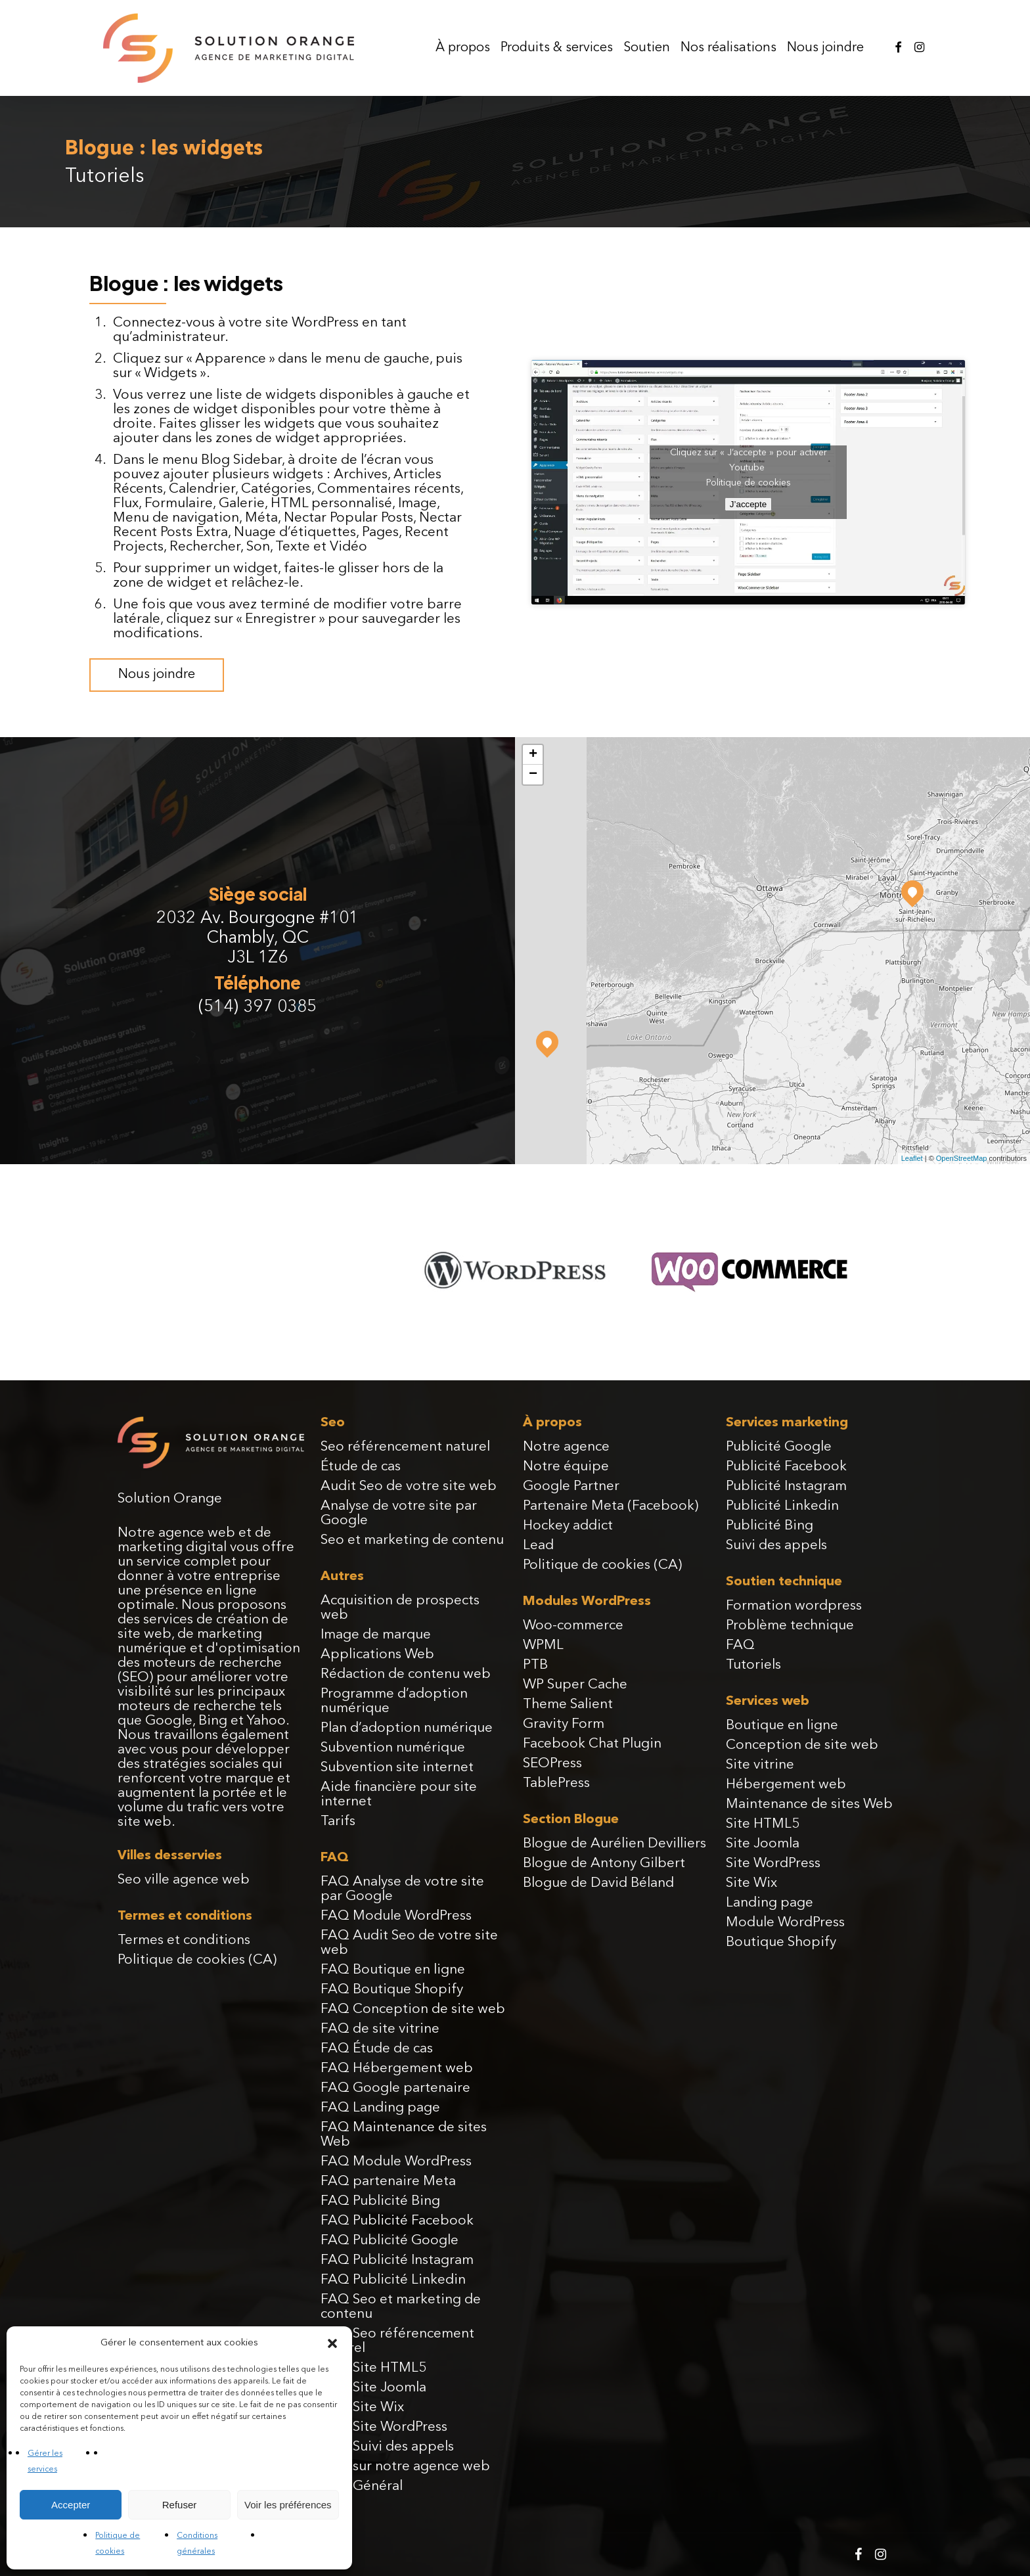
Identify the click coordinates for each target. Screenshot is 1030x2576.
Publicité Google (779, 1447)
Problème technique (790, 1626)
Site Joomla (762, 1844)
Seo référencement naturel (405, 1447)
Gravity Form (563, 1724)
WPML (543, 1645)
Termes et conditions (184, 1940)
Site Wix (751, 1883)
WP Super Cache (575, 1685)
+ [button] (533, 755)
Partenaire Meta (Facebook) (610, 1506)
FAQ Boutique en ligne (393, 1970)
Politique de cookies (748, 482)
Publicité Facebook (786, 1467)
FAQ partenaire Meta (388, 2181)
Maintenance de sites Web (809, 1804)
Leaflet (912, 1158)
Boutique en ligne (782, 1725)
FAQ (740, 1645)
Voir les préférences (288, 2504)
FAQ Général (362, 2486)
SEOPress (552, 1764)
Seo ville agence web (184, 1880)
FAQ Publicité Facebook (397, 2221)
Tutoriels (753, 1665)
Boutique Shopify (781, 1942)
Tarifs (338, 1821)
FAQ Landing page (380, 2108)
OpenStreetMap (961, 1158)
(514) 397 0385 (257, 1007)
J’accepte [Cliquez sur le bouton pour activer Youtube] (748, 504)
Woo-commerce (573, 1626)
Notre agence (566, 1447)
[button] (332, 2343)
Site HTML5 (762, 1824)
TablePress (556, 1783)
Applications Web (377, 1654)
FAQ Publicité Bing (380, 2201)
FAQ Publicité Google (390, 2241)
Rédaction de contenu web (406, 1674)
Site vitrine (760, 1765)
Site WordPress (773, 1863)
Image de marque (376, 1635)
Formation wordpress (794, 1606)
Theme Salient (568, 1704)
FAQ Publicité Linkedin (393, 2280)
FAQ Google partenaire (395, 2088)
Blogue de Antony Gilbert (604, 1863)
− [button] (533, 774)
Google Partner (571, 1486)
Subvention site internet (397, 1767)
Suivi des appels (776, 1545)
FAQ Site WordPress (384, 2427)
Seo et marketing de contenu (412, 1540)
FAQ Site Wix (362, 2407)
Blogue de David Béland (598, 1883)
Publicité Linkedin (782, 1506)
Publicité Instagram (786, 1486)
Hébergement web (786, 1785)
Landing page (769, 1903)
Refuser (179, 2504)
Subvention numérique (393, 1748)
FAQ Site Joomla (373, 2388)
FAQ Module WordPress (396, 1916)
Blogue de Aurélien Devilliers (614, 1844)
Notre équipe (566, 1467)
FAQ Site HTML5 (373, 2368)
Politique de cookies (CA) (197, 1960)
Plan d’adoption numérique (407, 1728)
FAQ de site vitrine (380, 2029)
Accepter (70, 2504)
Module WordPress (785, 1923)
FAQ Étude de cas (377, 2049)
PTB (535, 1665)
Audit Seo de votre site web (409, 1486)
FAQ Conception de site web (413, 2009)
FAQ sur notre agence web (405, 2467)
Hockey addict (568, 1526)
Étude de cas (361, 1467)
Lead (538, 1545)
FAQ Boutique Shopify (392, 1990)
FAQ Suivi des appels (387, 2447)
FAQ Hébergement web (397, 2068)
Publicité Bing (769, 1526)
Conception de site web (802, 1745)
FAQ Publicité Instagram (397, 2260)
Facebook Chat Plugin (592, 1744)
